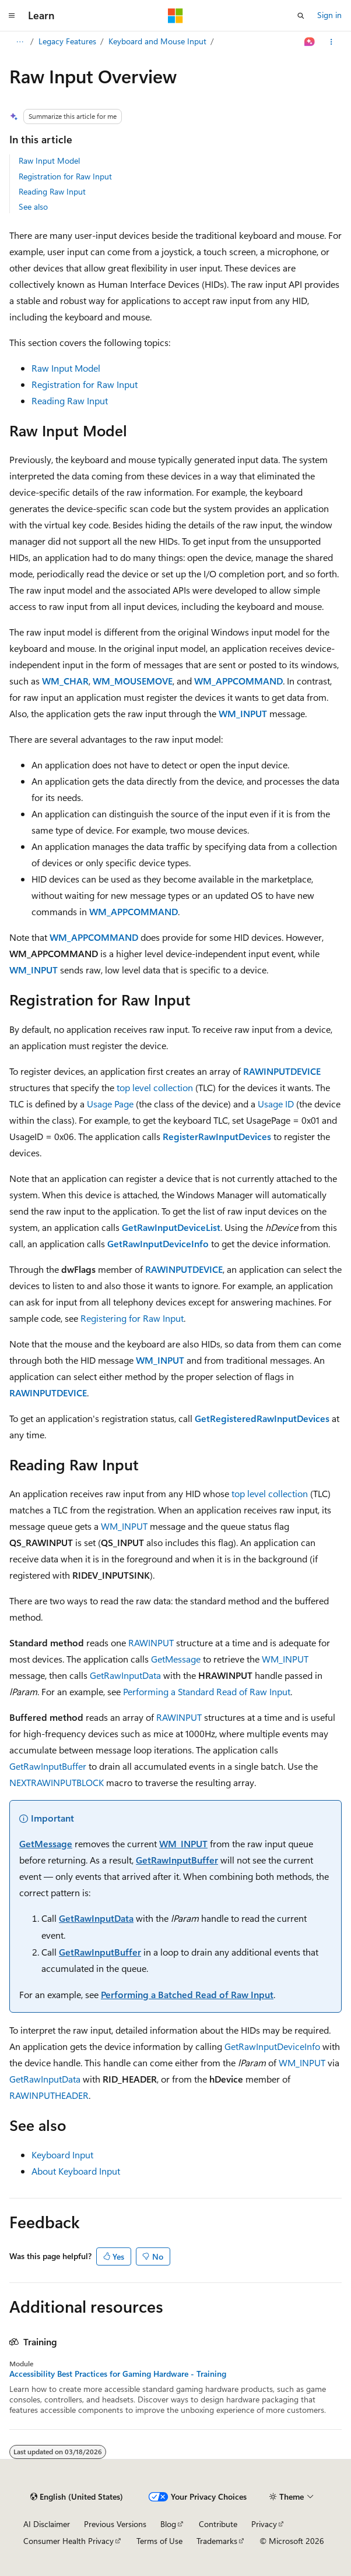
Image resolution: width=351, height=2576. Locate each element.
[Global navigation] (11, 15)
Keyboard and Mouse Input (157, 41)
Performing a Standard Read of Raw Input (206, 1691)
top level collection (155, 1087)
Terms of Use (159, 2540)
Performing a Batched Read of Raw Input (187, 1994)
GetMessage (176, 1659)
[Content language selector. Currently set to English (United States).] (76, 2496)
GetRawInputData (125, 1675)
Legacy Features (67, 41)
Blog (168, 2523)
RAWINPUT (151, 1642)
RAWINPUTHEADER (49, 2095)
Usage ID (276, 1104)
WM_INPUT (124, 1526)
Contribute (218, 2523)
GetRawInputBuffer (47, 1766)
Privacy (264, 2523)
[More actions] (331, 42)
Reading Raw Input (52, 191)
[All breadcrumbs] (19, 42)
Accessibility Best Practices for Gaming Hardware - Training (117, 2374)
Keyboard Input (62, 2154)
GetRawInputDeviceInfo (272, 2046)
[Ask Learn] (310, 42)
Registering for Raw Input (132, 1318)
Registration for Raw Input (65, 176)
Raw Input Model (49, 160)
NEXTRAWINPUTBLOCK (56, 1782)
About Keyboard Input (75, 2171)
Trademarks (216, 2540)
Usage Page (110, 1104)
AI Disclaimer (46, 2523)
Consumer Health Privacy (68, 2540)
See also (33, 206)
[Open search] (301, 15)
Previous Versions (115, 2523)
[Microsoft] (175, 15)
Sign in (329, 14)
